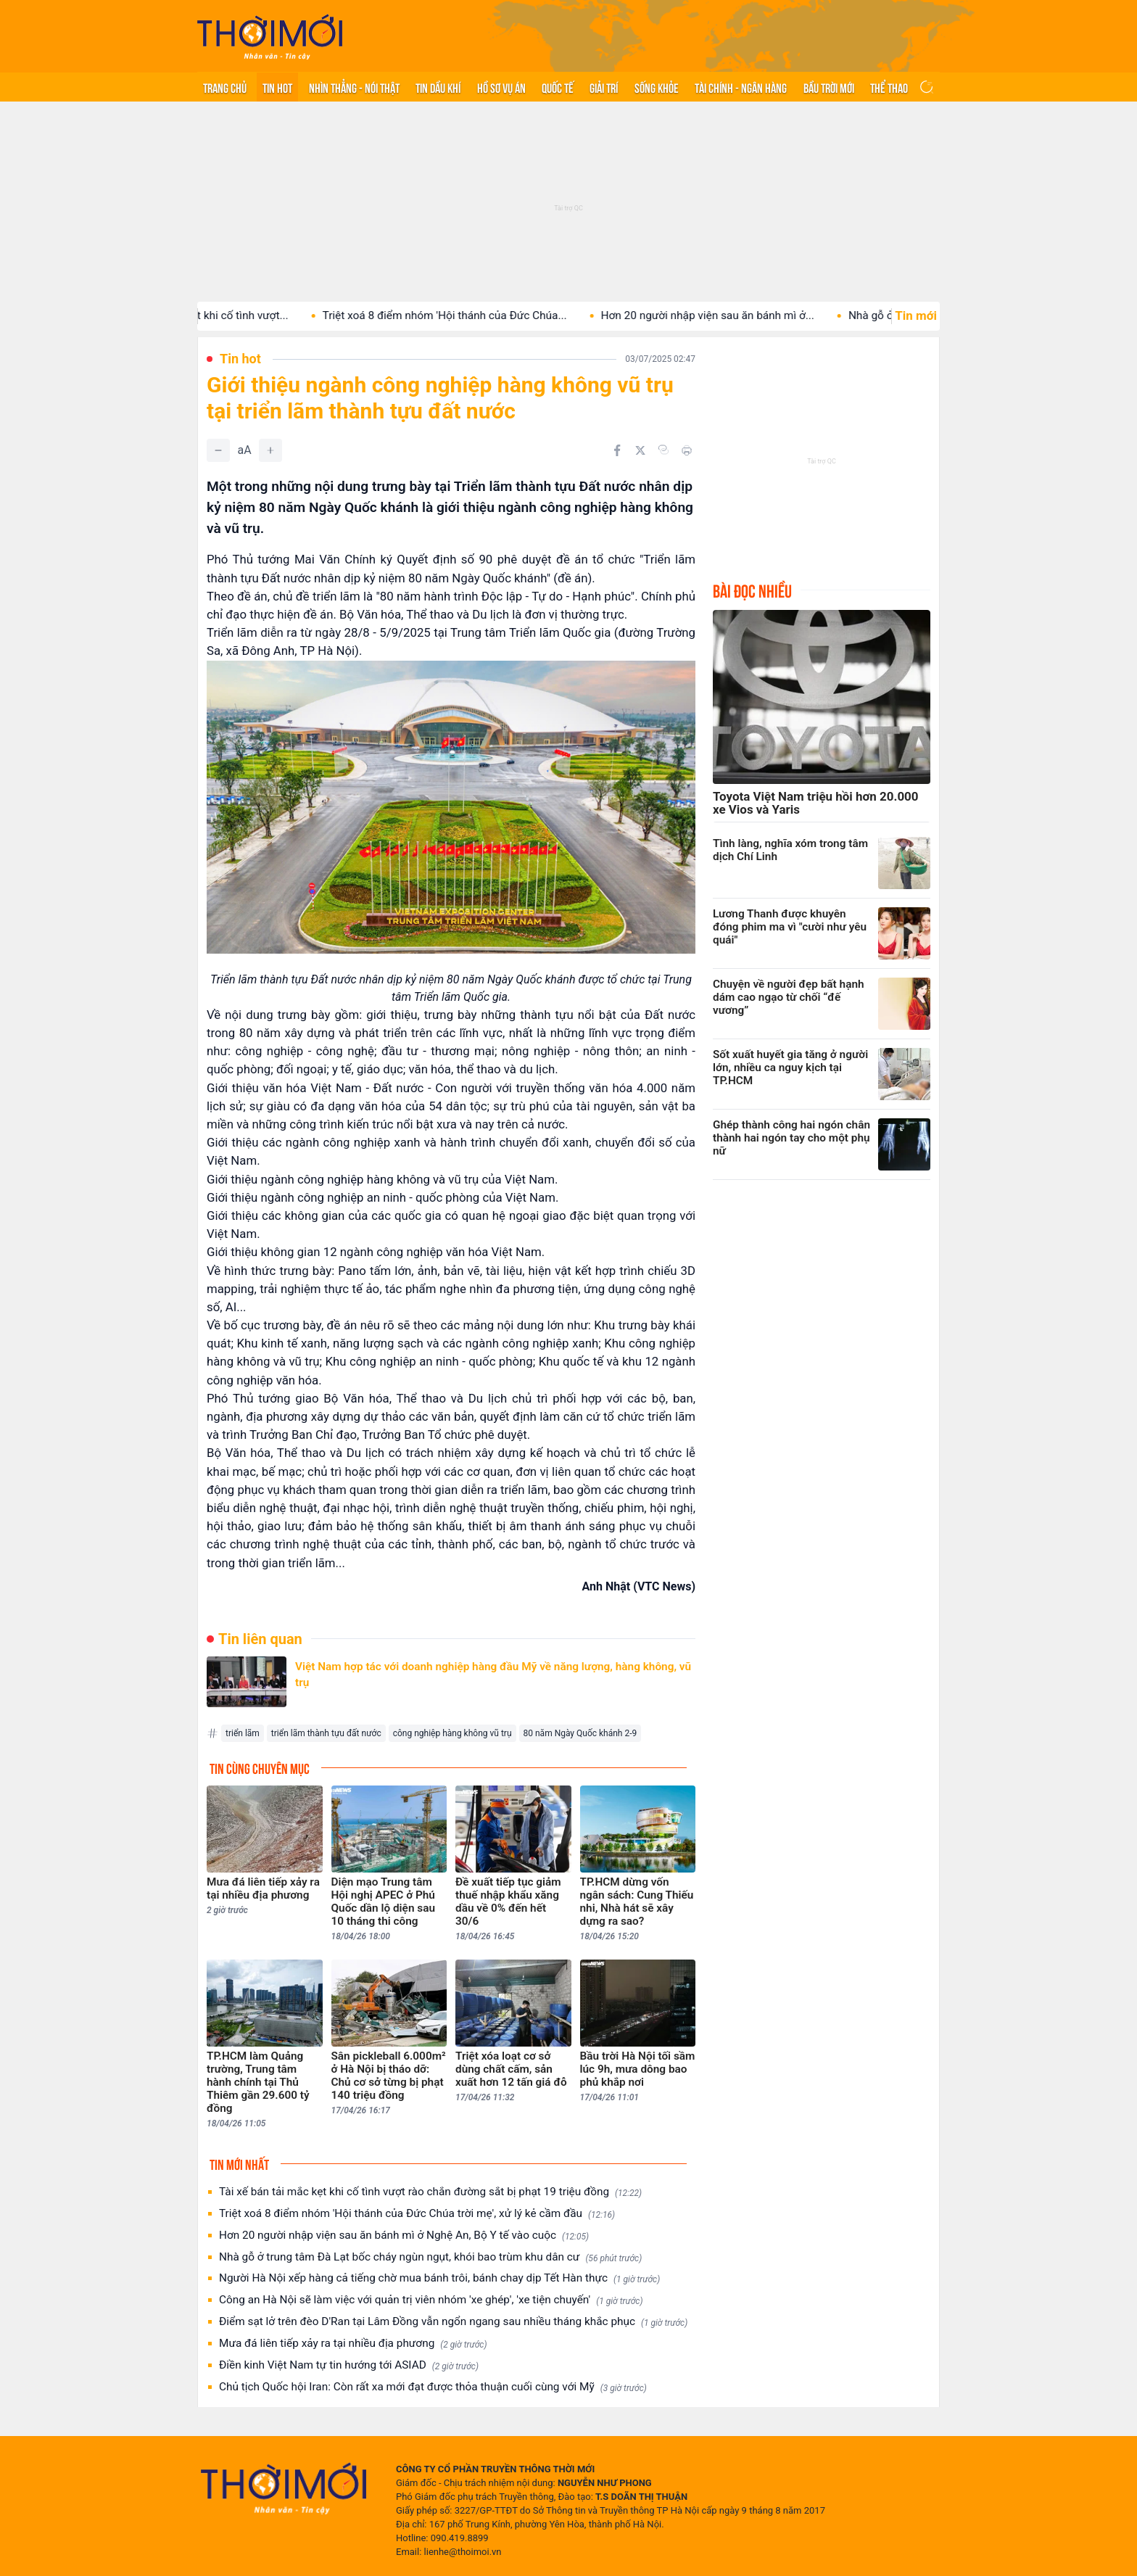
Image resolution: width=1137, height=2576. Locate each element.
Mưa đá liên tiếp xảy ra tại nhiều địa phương (353, 2343)
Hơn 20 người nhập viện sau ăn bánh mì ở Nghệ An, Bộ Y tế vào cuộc (404, 2235)
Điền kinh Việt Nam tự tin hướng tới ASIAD (349, 2365)
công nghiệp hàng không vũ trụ (452, 1733)
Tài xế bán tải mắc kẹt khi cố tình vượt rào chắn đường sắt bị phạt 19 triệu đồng (430, 2192)
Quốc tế (558, 87)
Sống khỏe (656, 87)
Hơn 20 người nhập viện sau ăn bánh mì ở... (738, 315)
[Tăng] (270, 450)
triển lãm (243, 1733)
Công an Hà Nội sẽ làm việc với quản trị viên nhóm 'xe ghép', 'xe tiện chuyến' (430, 2300)
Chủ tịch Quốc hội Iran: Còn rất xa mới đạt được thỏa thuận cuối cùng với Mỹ (433, 2387)
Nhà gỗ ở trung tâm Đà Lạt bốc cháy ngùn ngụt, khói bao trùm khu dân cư (430, 2257)
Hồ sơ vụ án (501, 87)
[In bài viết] (686, 450)
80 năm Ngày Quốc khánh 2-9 (580, 1733)
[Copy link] (663, 449)
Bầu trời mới (828, 87)
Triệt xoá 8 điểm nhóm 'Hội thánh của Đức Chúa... (475, 315)
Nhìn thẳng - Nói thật (354, 87)
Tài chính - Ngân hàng (741, 87)
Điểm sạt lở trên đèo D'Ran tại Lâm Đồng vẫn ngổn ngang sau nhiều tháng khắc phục (453, 2322)
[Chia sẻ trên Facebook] (617, 450)
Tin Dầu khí (437, 87)
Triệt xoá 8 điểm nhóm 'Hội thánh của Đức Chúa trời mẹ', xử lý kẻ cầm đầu (417, 2214)
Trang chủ (225, 87)
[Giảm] (218, 450)
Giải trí (604, 87)
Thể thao (889, 87)
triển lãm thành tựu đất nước (326, 1733)
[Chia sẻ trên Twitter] (640, 450)
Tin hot (277, 87)
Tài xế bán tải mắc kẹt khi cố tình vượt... (221, 315)
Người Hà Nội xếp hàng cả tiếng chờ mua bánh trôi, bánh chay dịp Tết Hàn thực (439, 2278)
